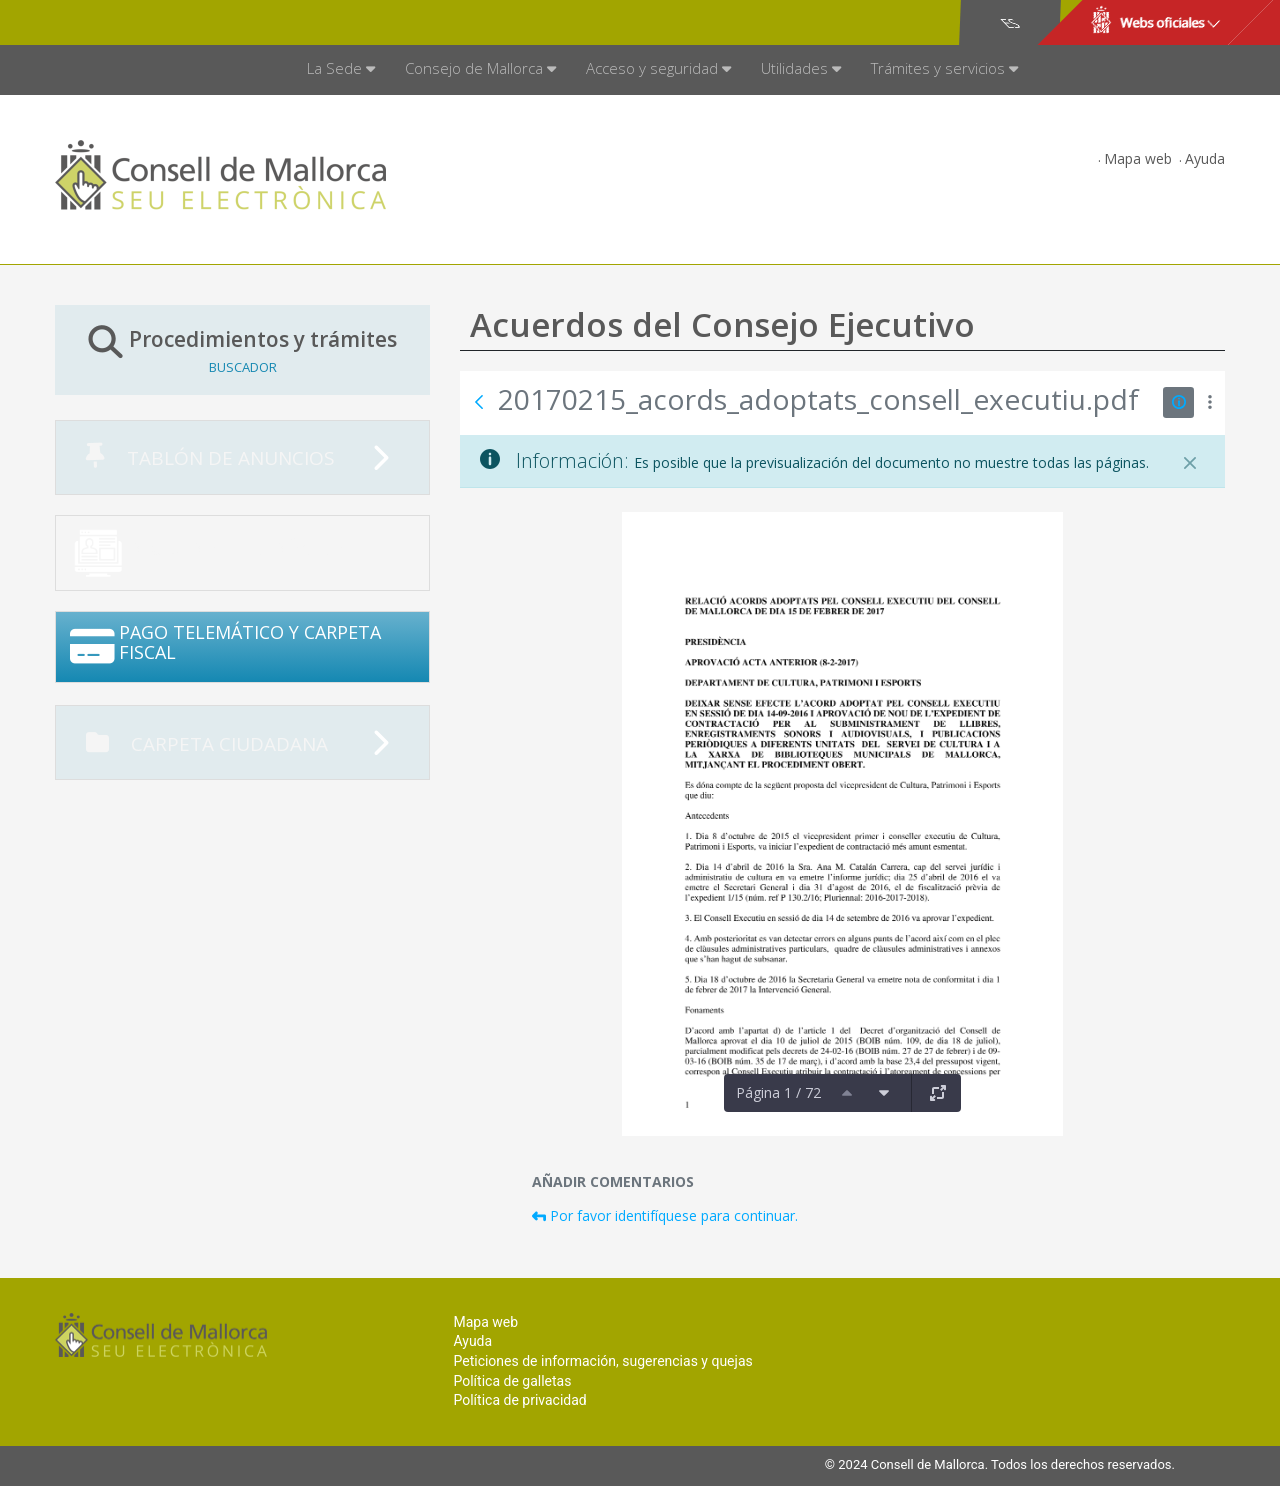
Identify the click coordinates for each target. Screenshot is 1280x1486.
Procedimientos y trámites (242, 349)
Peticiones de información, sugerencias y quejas (602, 1361)
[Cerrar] (1190, 463)
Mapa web (1138, 158)
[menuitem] (341, 70)
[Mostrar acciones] (1209, 402)
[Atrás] (479, 402)
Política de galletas (512, 1381)
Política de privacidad (519, 1400)
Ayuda (1205, 158)
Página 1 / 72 (778, 1092)
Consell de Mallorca (123, 23)
